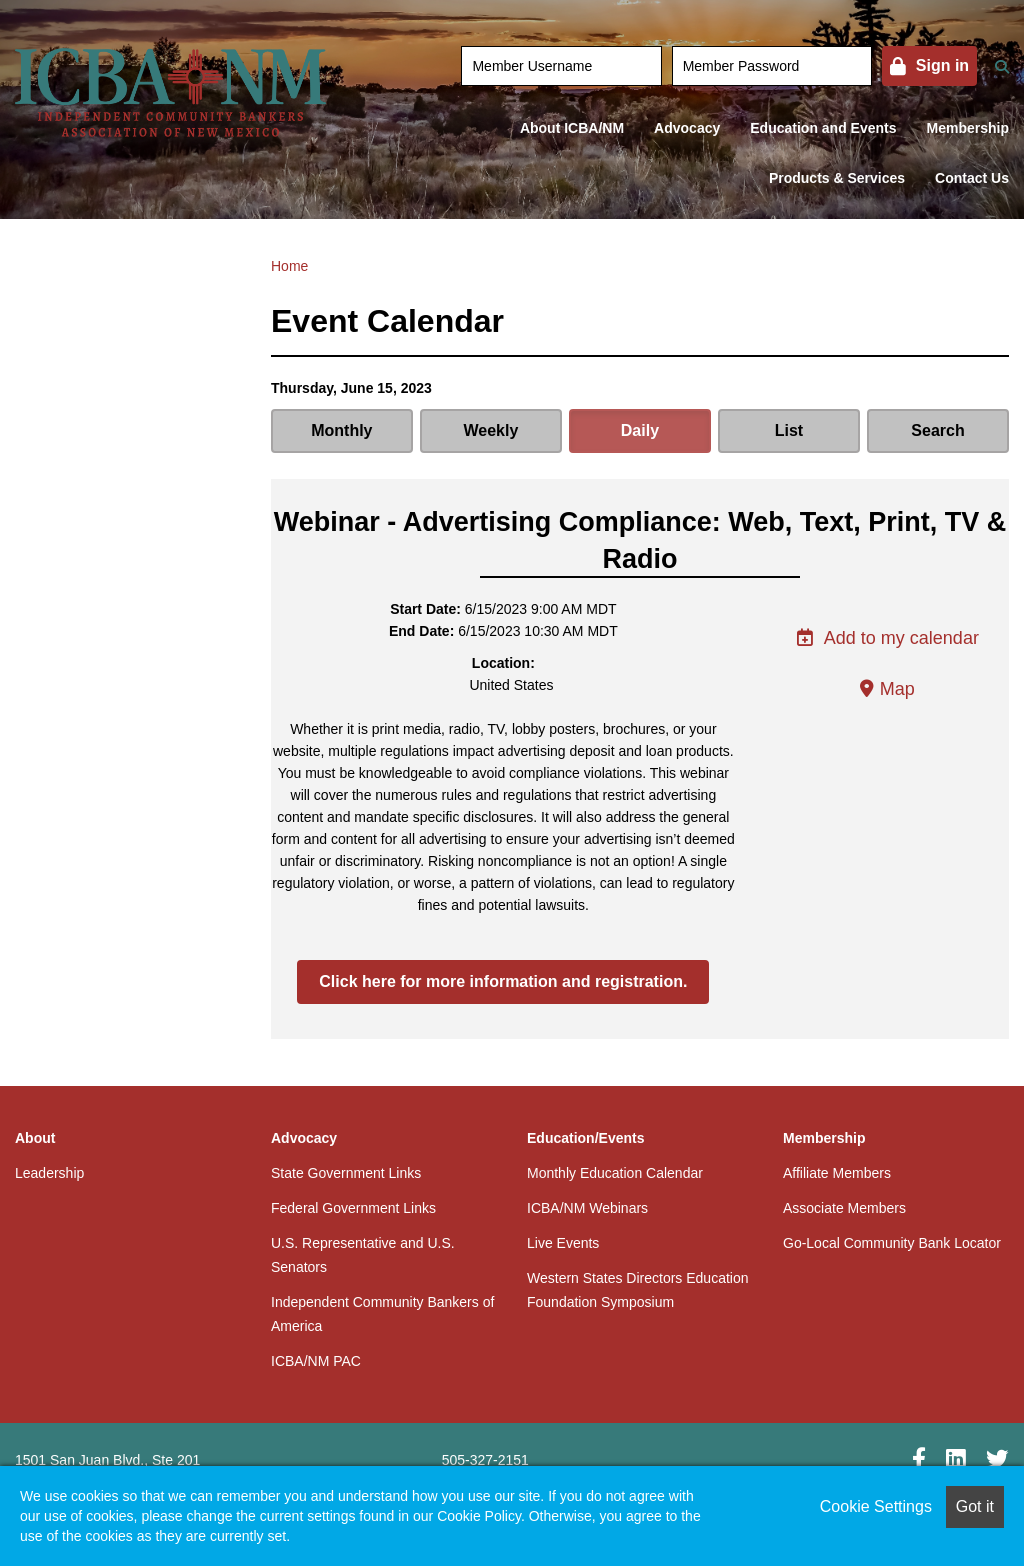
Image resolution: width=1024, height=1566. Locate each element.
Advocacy (687, 128)
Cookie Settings (876, 1506)
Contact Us (972, 178)
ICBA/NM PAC (316, 1361)
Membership (968, 128)
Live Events (563, 1243)
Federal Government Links (353, 1208)
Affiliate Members (837, 1173)
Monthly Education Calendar (615, 1173)
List (789, 430)
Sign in (942, 65)
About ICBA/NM (572, 128)
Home (289, 266)
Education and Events (823, 128)
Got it (975, 1506)
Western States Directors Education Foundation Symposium (638, 1290)
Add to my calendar (887, 638)
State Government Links (346, 1173)
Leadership (49, 1173)
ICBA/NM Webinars (587, 1208)
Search (937, 430)
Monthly (341, 430)
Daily (640, 430)
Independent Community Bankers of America (382, 1314)
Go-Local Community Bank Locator (892, 1243)
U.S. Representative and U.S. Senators (363, 1255)
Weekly (490, 430)
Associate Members (844, 1208)
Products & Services (837, 178)
